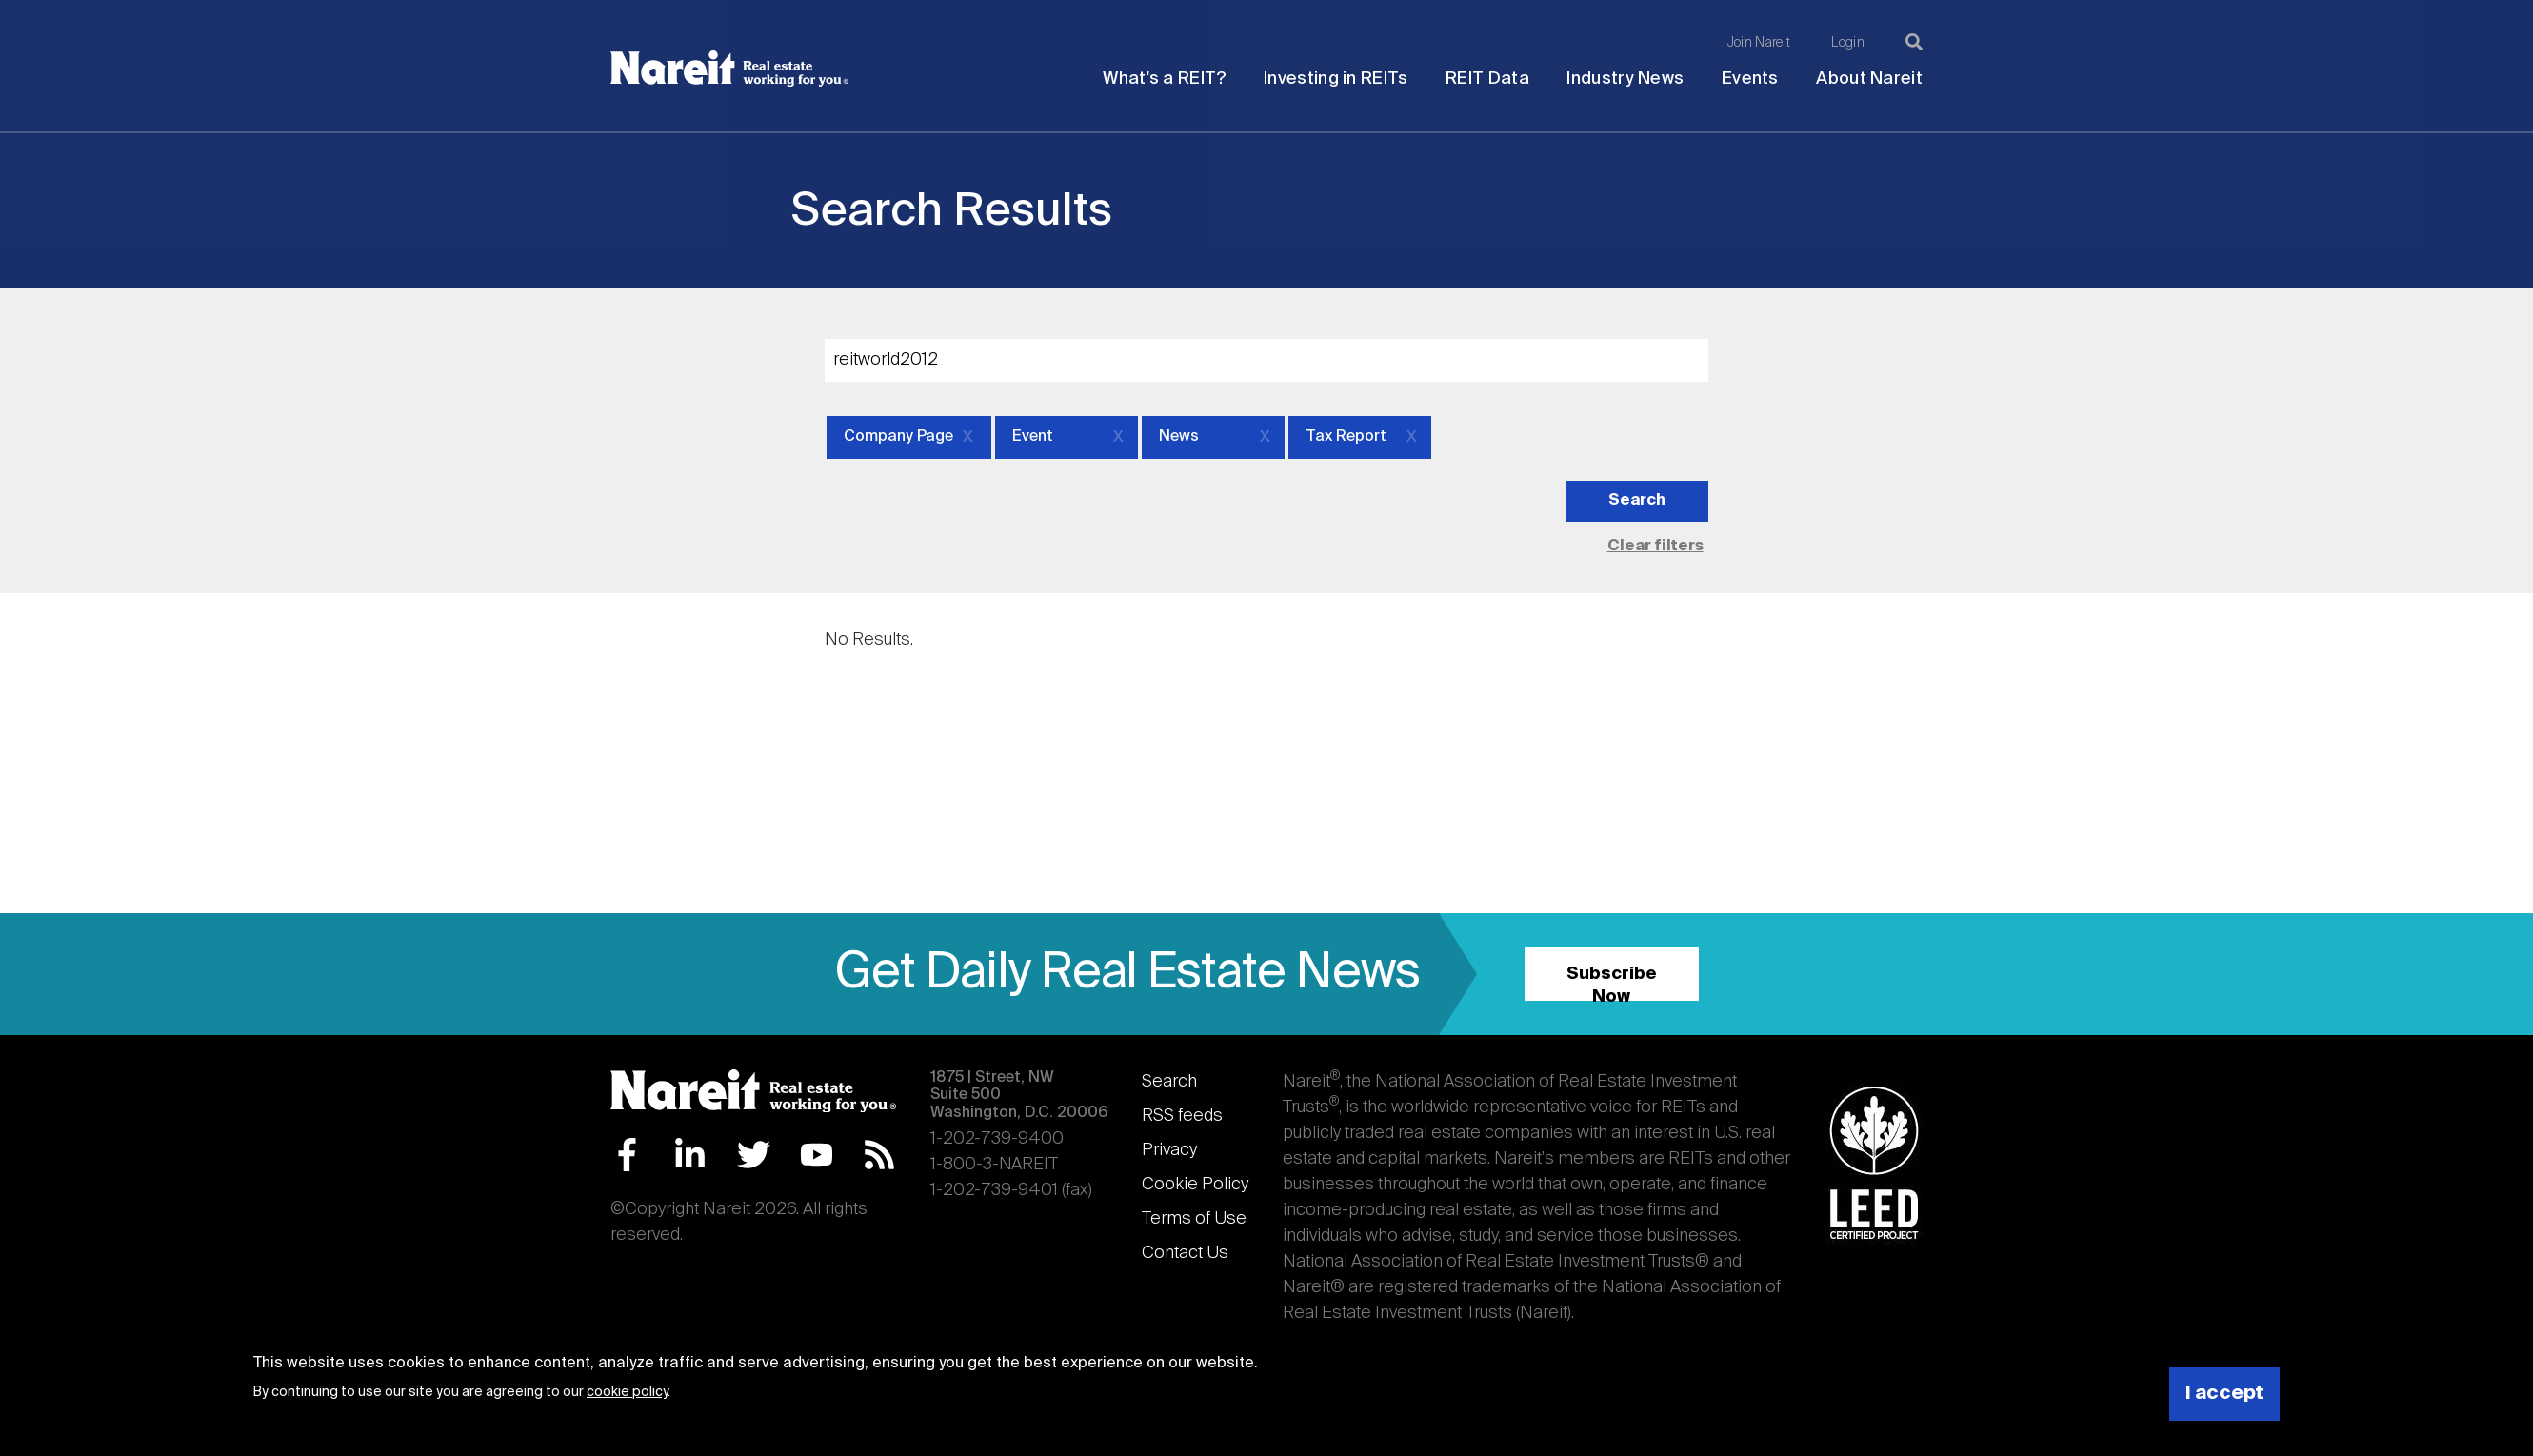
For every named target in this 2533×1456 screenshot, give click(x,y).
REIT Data (1487, 79)
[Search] (1914, 41)
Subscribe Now (1611, 983)
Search (1169, 1081)
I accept (2224, 1394)
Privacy (1169, 1150)
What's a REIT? (1164, 79)
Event (1032, 437)
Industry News (1625, 79)
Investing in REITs (1335, 79)
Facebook (627, 1154)
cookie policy (627, 1392)
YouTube (816, 1154)
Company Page (898, 437)
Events (1750, 79)
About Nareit (1869, 79)
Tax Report (1346, 437)
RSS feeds (1182, 1116)
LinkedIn (690, 1154)
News (1179, 437)
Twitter (753, 1154)
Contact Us (1185, 1253)
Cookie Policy (1195, 1184)
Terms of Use (1194, 1218)
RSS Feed (879, 1154)
